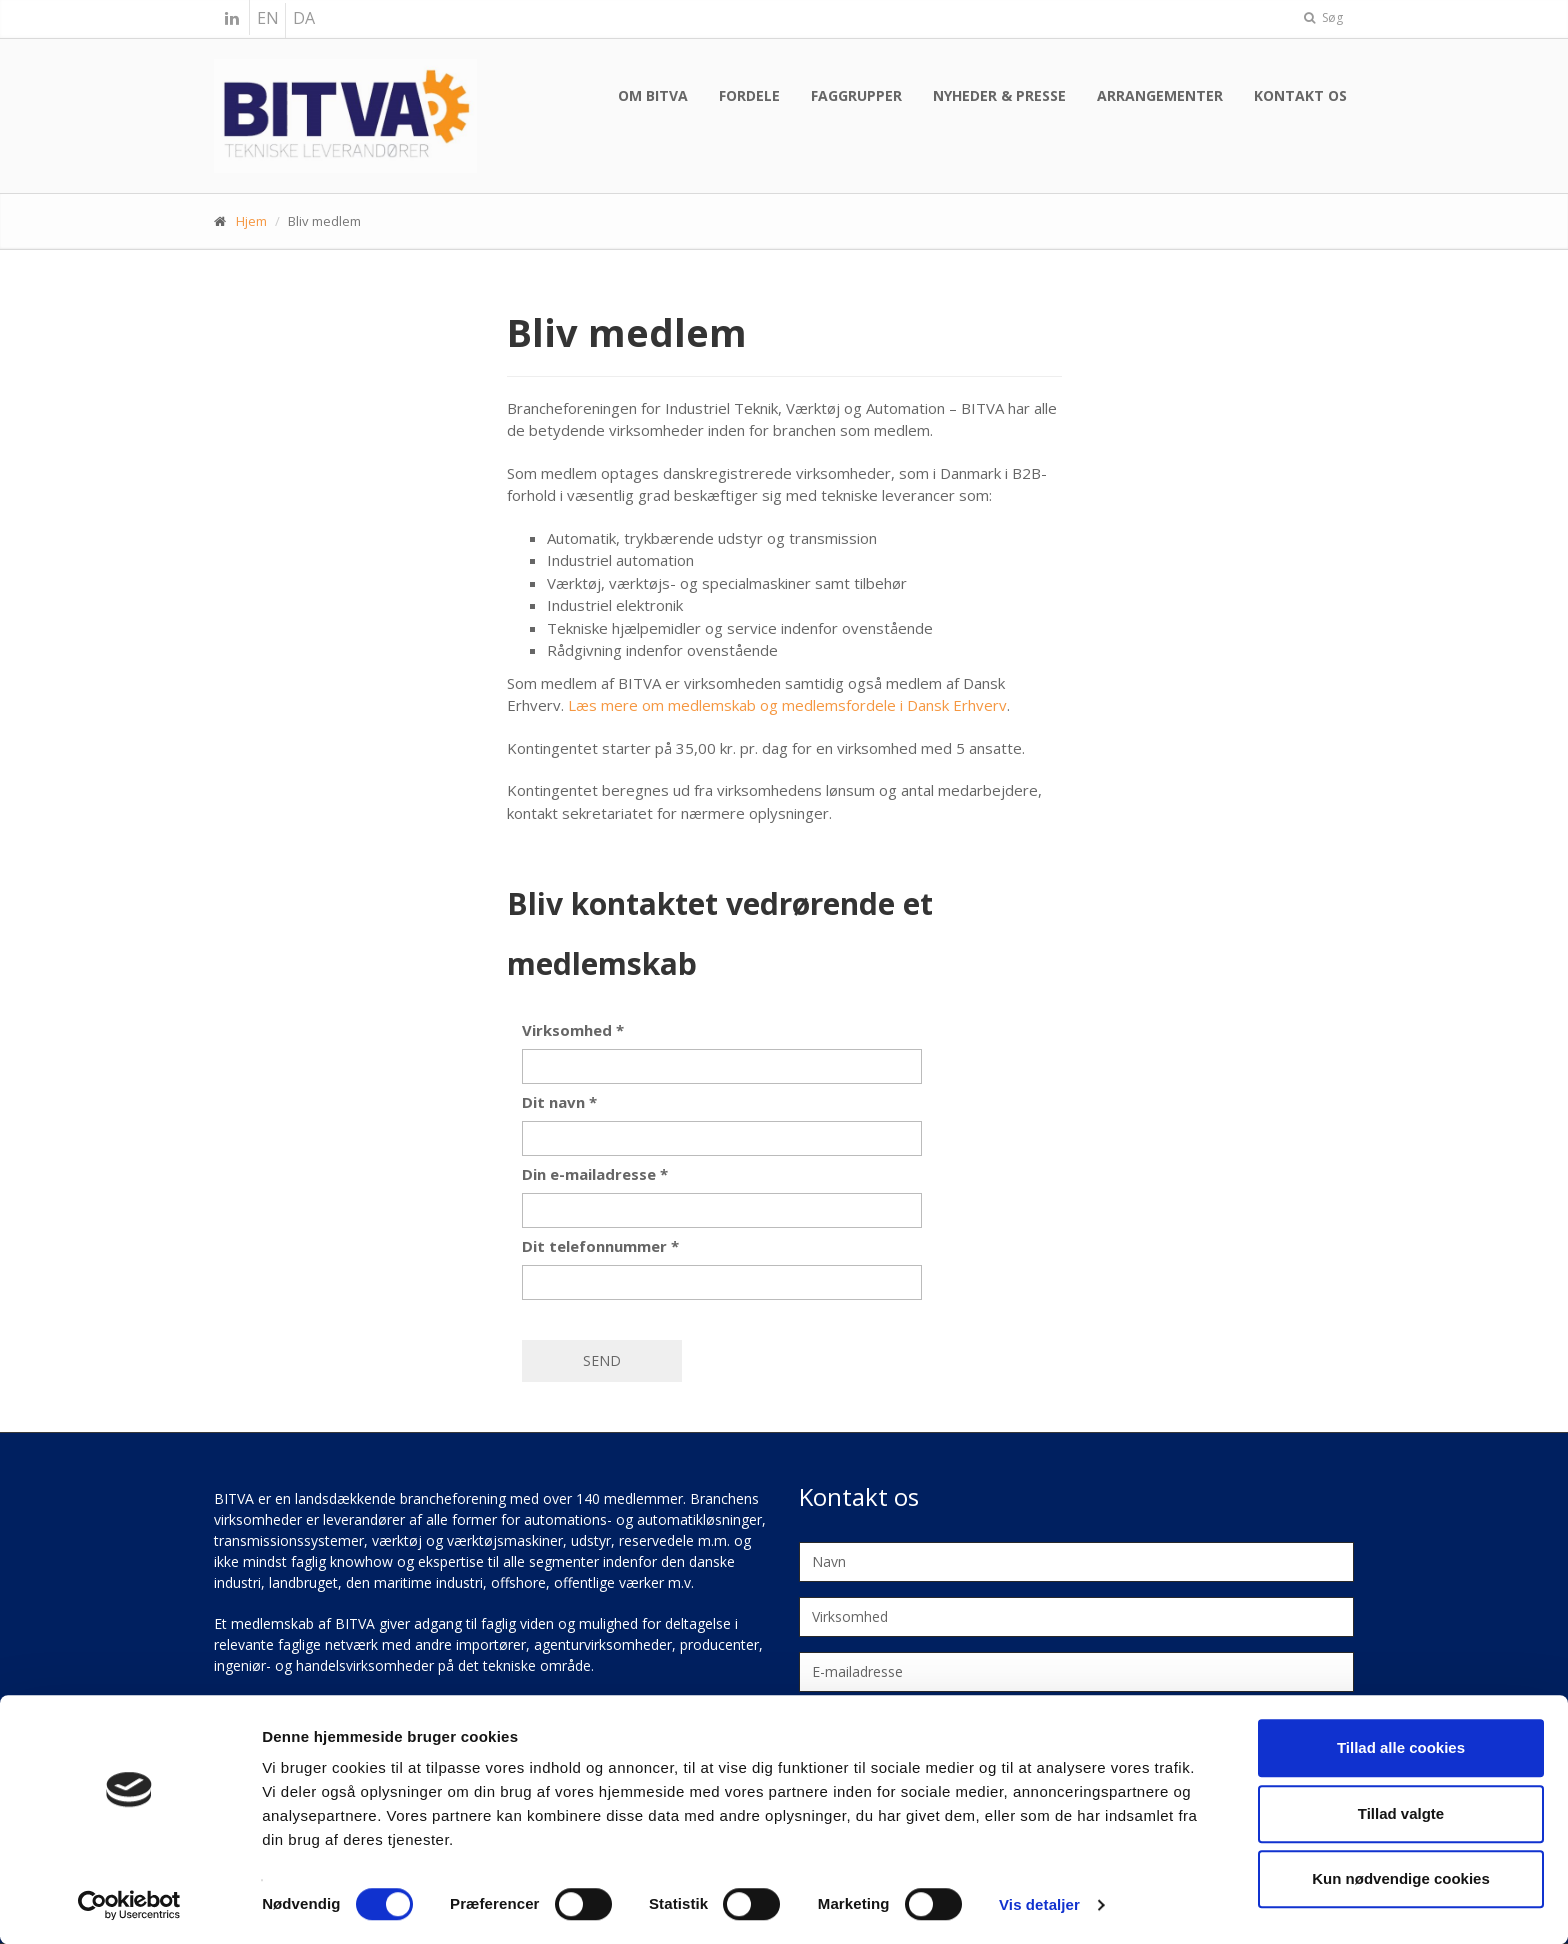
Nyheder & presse (999, 95)
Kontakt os (1300, 95)
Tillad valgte (1401, 1813)
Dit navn (559, 1102)
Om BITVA (653, 95)
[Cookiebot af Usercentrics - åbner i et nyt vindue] (129, 1905)
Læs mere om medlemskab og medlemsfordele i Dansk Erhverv (787, 705)
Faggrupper (856, 95)
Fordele (749, 95)
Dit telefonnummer (600, 1246)
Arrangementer (1160, 95)
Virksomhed (573, 1030)
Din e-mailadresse (595, 1174)
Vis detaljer (1039, 1904)
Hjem (251, 221)
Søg (1323, 17)
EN (268, 18)
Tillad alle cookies (1401, 1747)
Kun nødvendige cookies (1401, 1878)
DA (304, 18)
